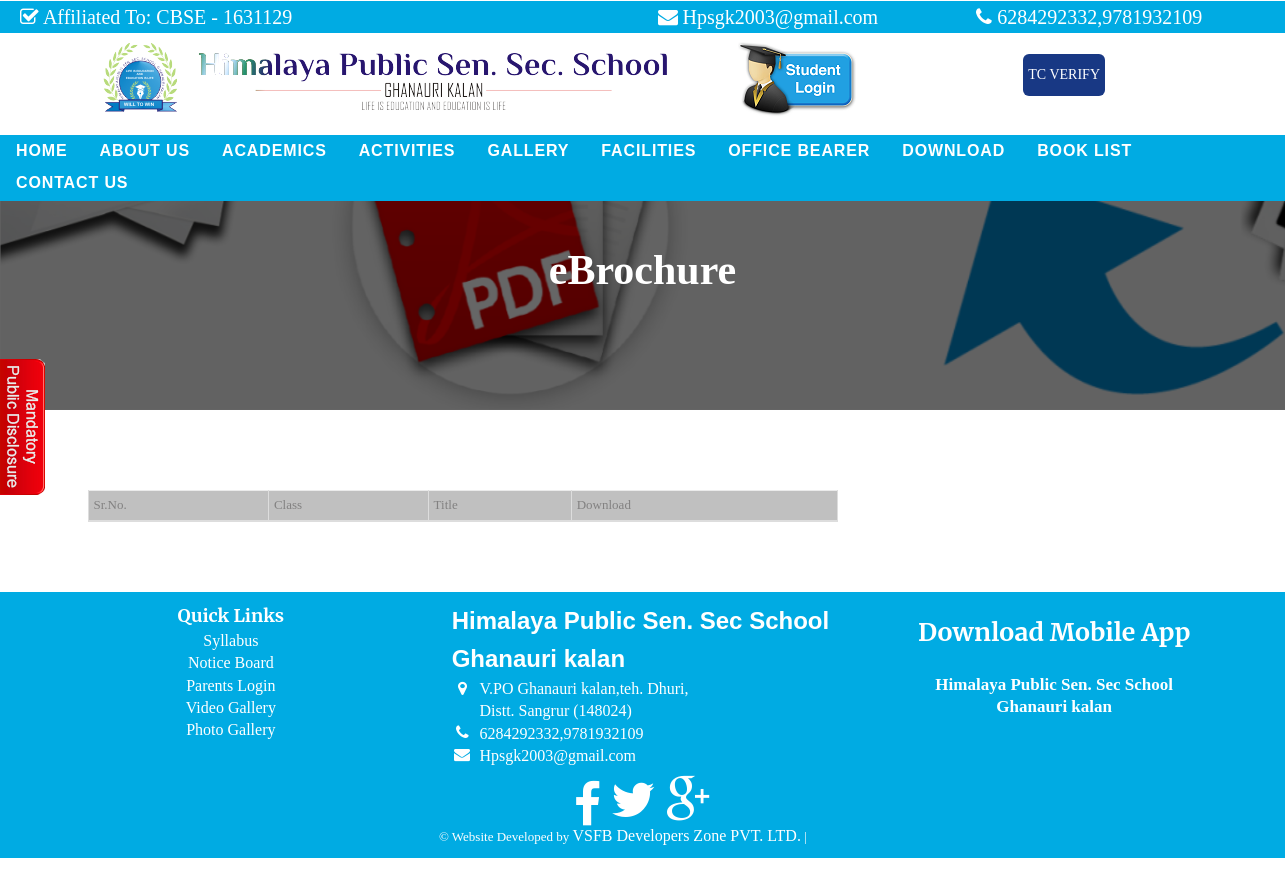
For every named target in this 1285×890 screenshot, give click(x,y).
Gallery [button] (528, 150)
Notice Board (231, 662)
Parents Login (230, 685)
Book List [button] (1084, 150)
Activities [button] (407, 150)
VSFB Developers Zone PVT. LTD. (686, 835)
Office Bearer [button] (799, 150)
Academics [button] (274, 150)
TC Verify (1064, 74)
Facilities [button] (648, 150)
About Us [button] (144, 150)
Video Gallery (231, 707)
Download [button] (953, 150)
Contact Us (72, 182)
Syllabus (230, 640)
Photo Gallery (230, 729)
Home (41, 150)
